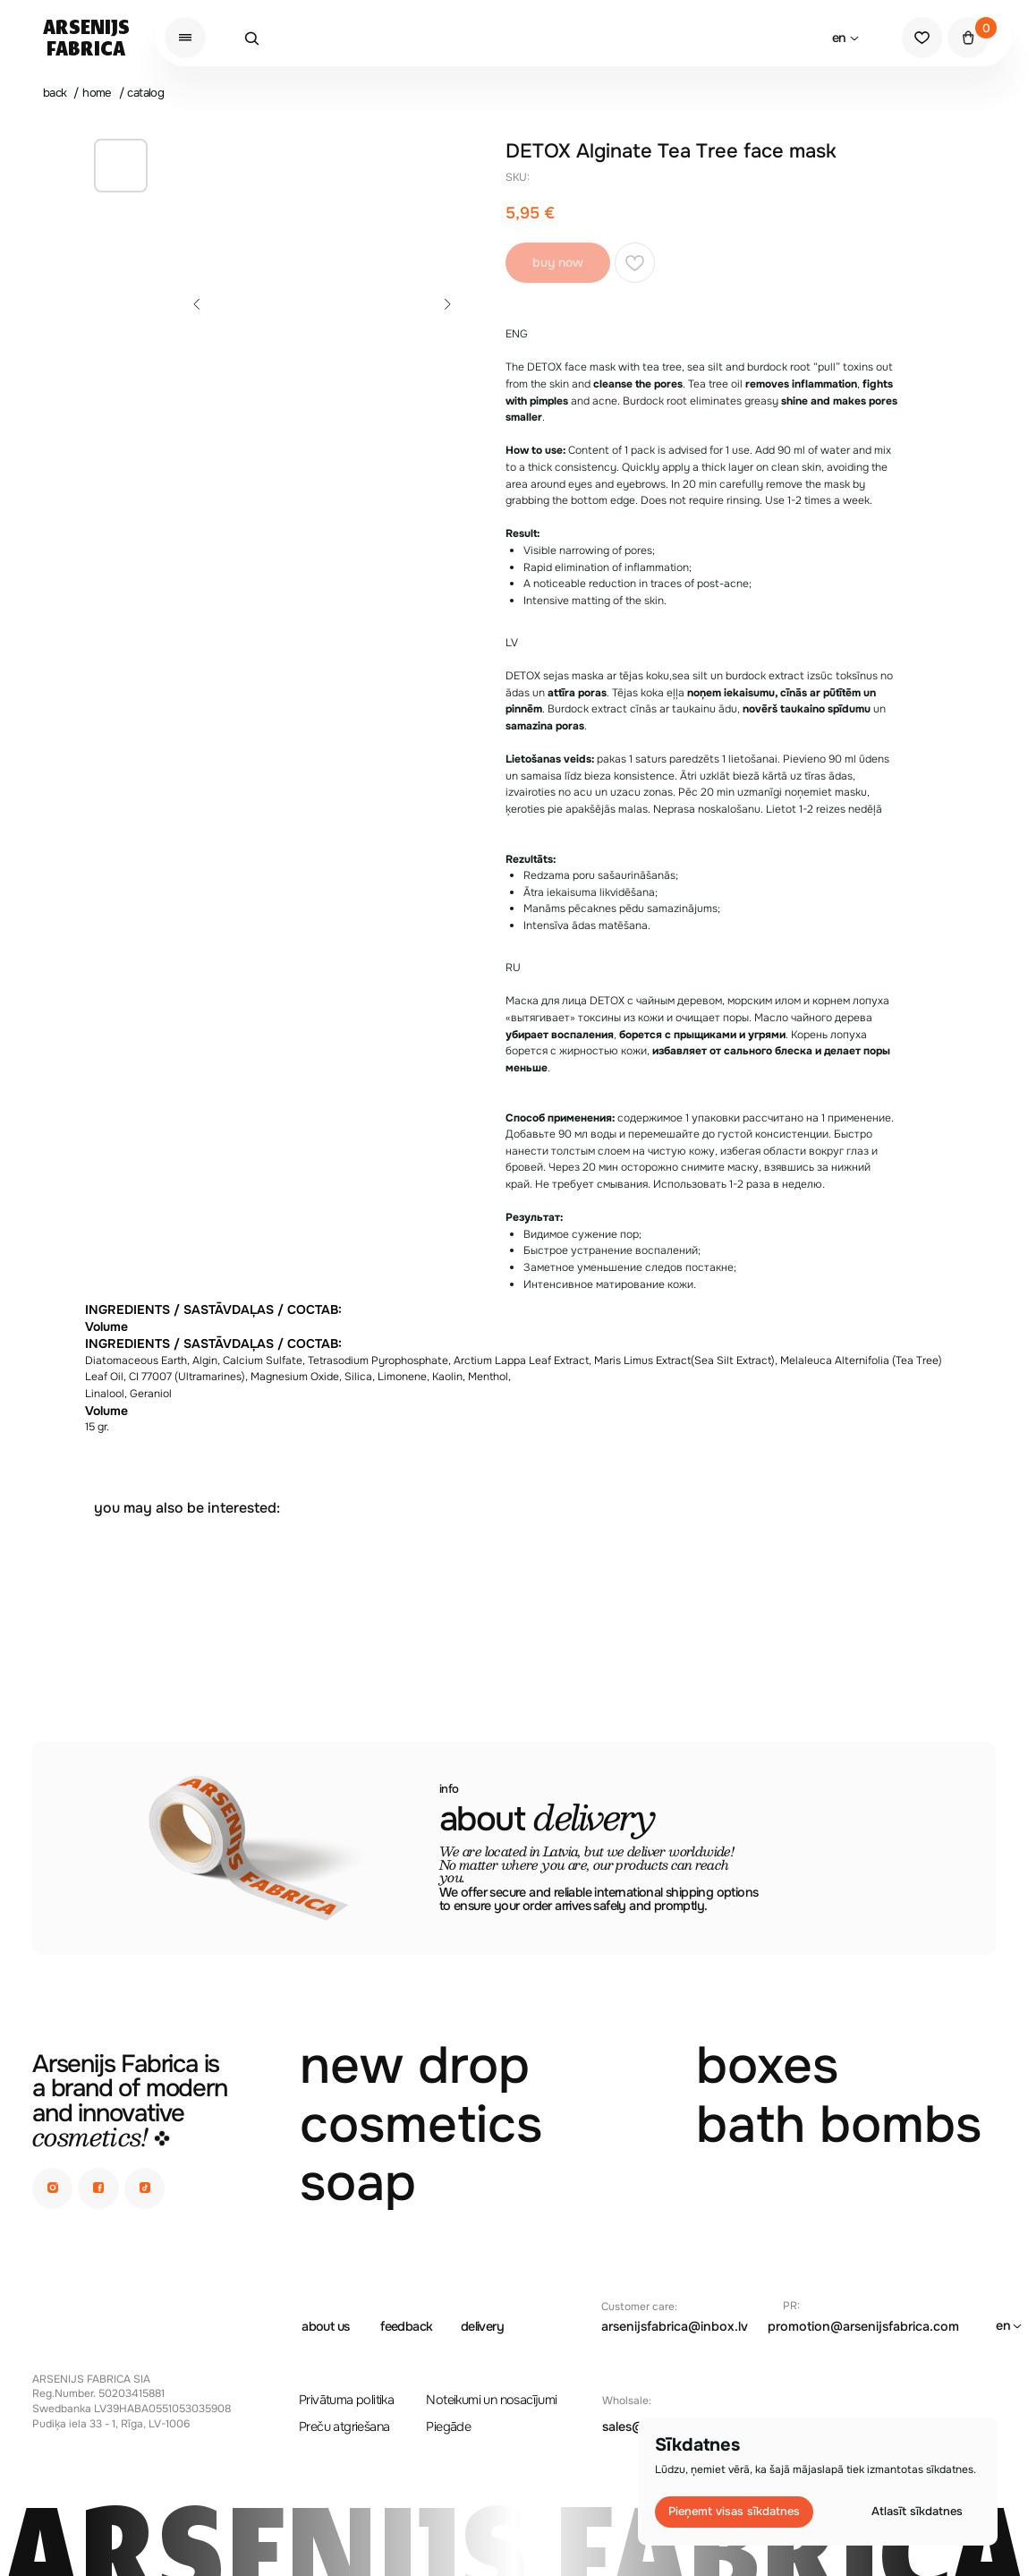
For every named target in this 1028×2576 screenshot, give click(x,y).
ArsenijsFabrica (86, 39)
